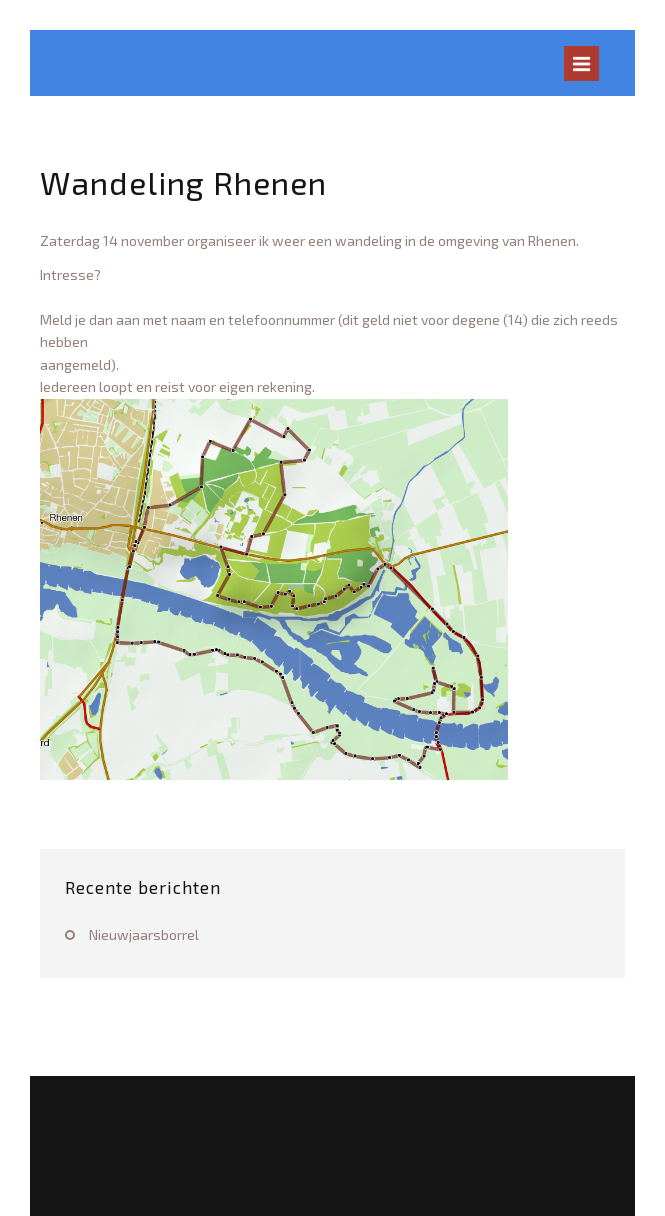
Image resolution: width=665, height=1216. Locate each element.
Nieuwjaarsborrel (144, 934)
